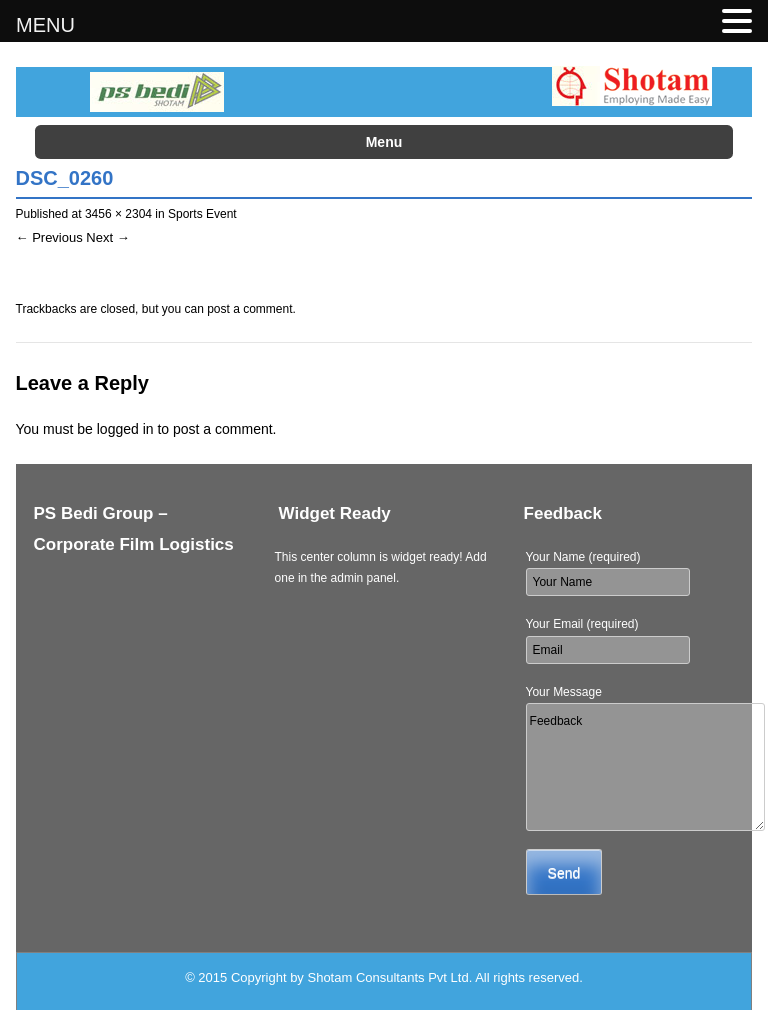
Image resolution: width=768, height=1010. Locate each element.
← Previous (49, 237)
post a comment (249, 309)
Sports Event (202, 214)
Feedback (645, 767)
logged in (125, 429)
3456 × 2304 (118, 214)
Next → (107, 237)
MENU (45, 25)
